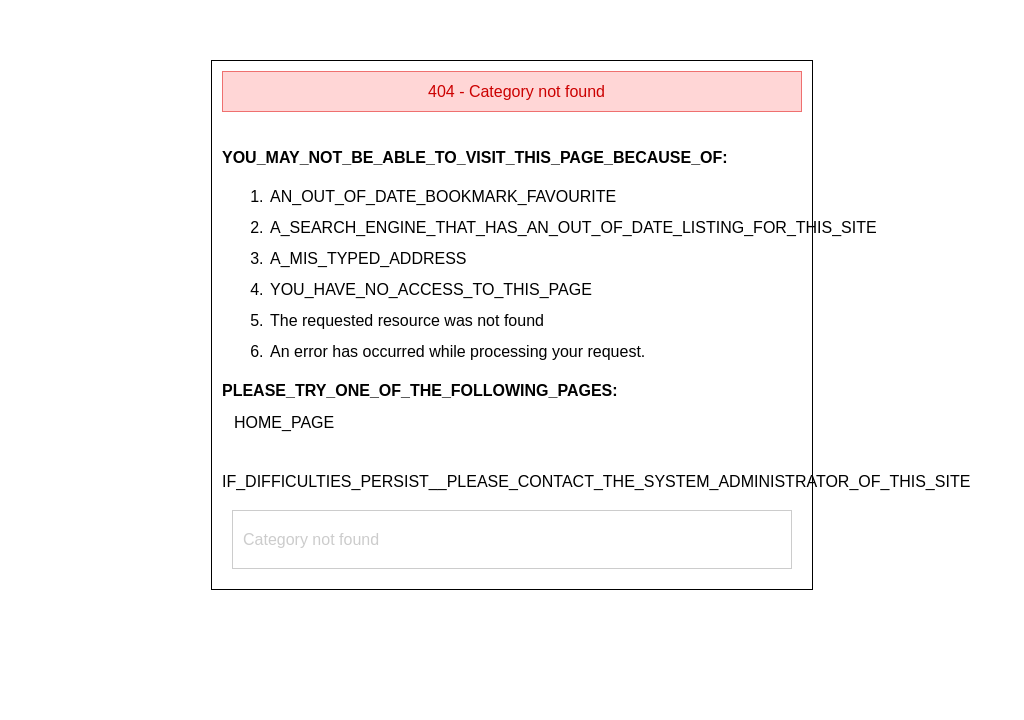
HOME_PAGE (284, 422)
